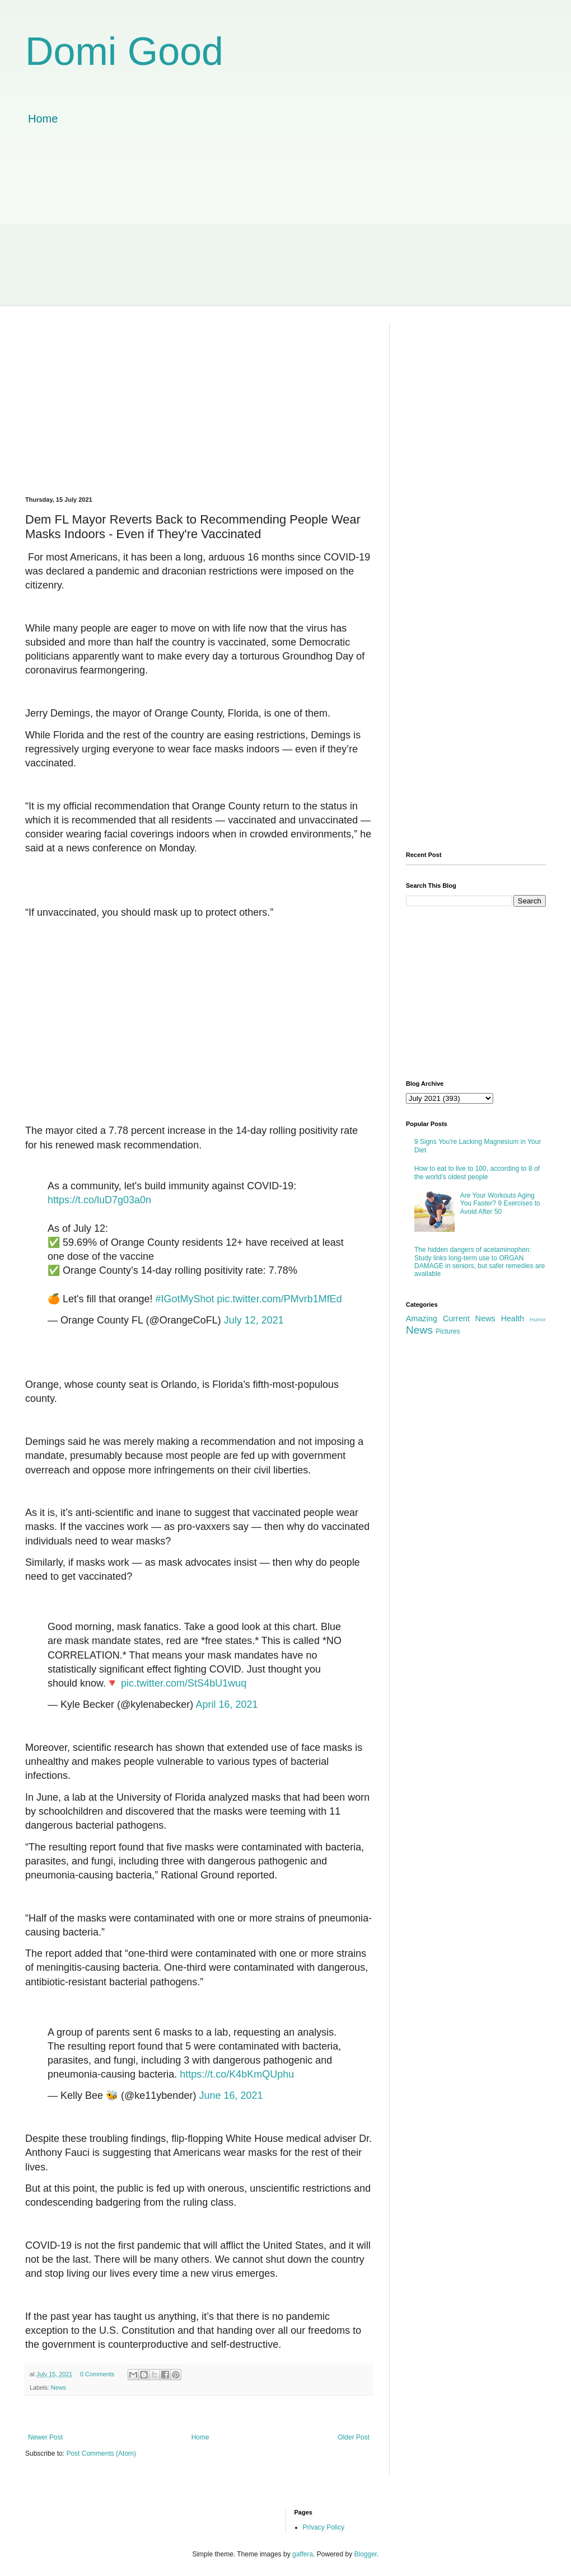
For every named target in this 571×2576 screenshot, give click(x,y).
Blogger (365, 2554)
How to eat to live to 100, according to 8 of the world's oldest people (477, 1172)
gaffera (302, 2554)
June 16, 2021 (231, 2095)
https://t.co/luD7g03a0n (99, 1199)
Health (513, 1318)
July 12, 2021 (254, 1320)
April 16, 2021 (226, 1704)
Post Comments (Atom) (101, 2453)
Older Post (353, 2437)
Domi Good (124, 51)
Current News (469, 1318)
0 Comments (97, 2374)
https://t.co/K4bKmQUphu (237, 2074)
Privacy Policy (324, 2527)
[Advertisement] (285, 227)
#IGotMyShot (185, 1299)
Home (43, 118)
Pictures (448, 1331)
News (58, 2387)
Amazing (421, 1318)
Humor (538, 1319)
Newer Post (45, 2437)
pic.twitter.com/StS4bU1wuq (183, 1683)
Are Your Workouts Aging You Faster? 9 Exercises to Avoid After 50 (500, 1204)
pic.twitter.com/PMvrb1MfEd (279, 1299)
